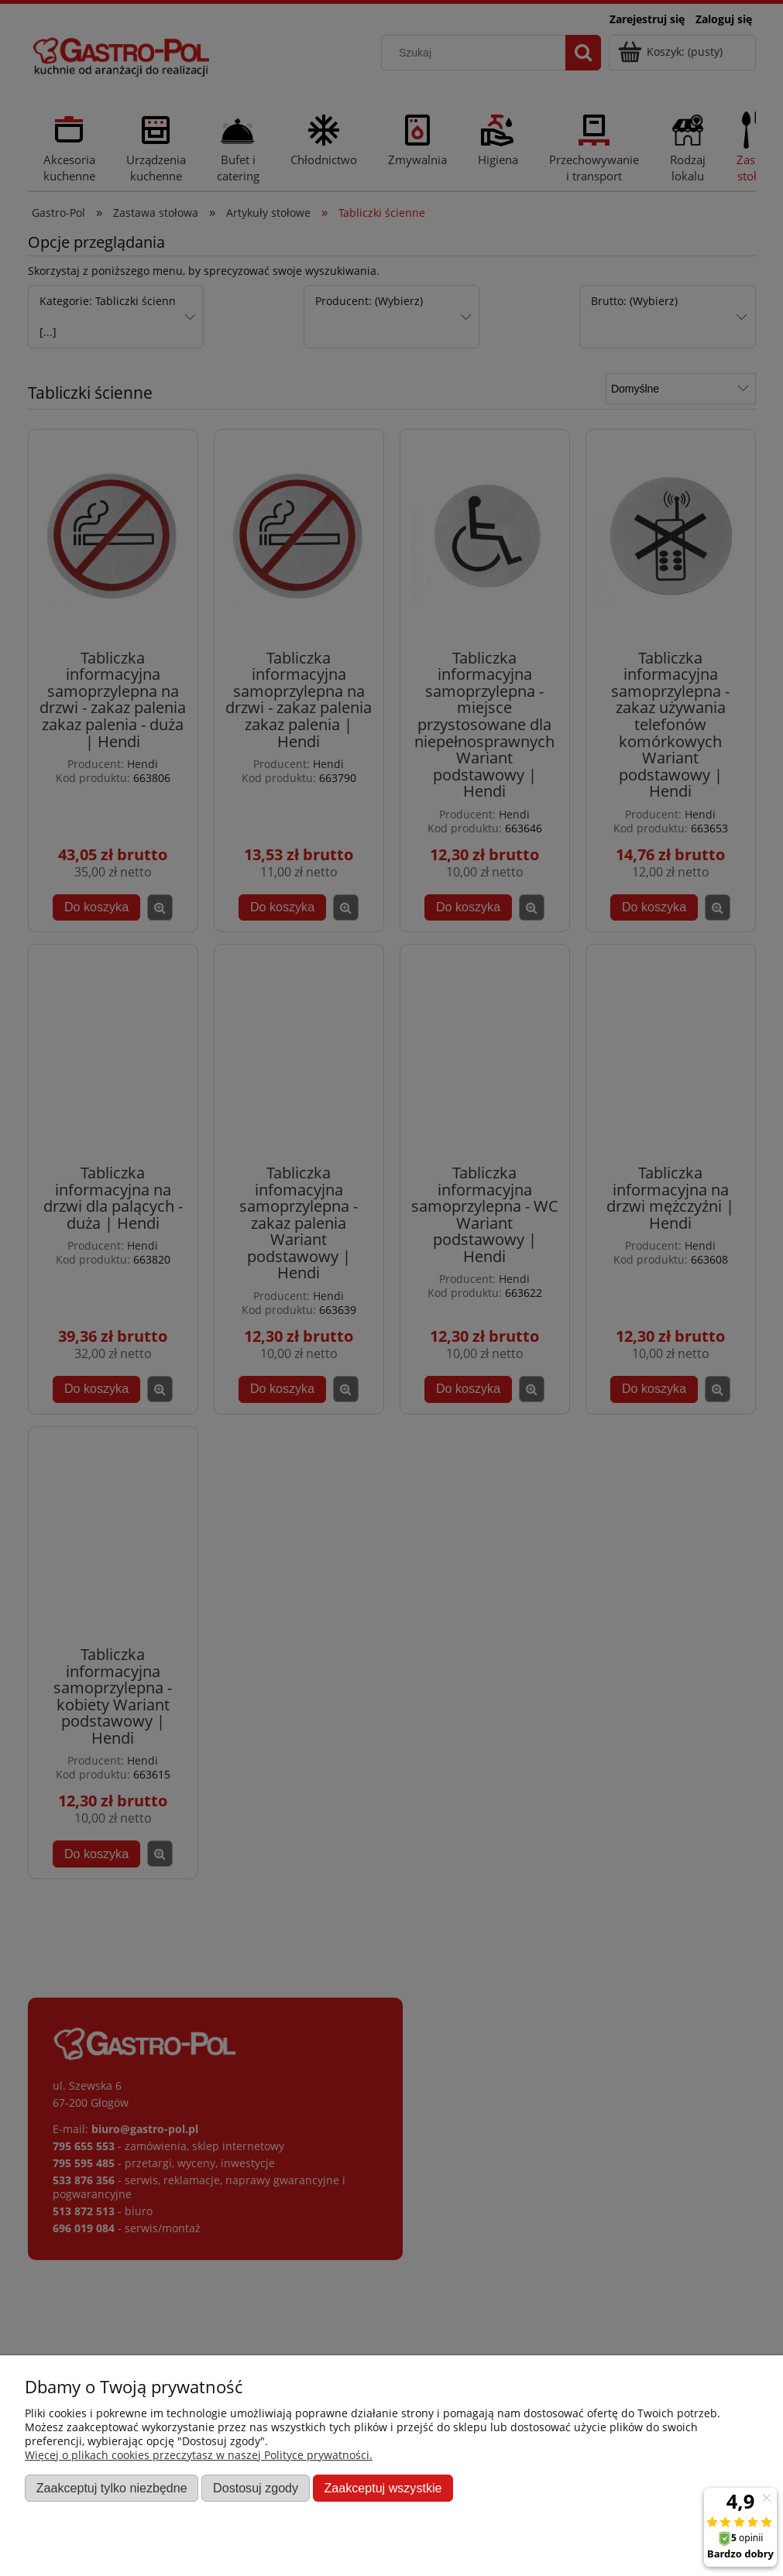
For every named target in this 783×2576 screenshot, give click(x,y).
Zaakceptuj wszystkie (382, 2488)
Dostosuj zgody (255, 2488)
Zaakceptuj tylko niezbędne (111, 2488)
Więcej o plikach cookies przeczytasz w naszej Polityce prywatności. (199, 2454)
